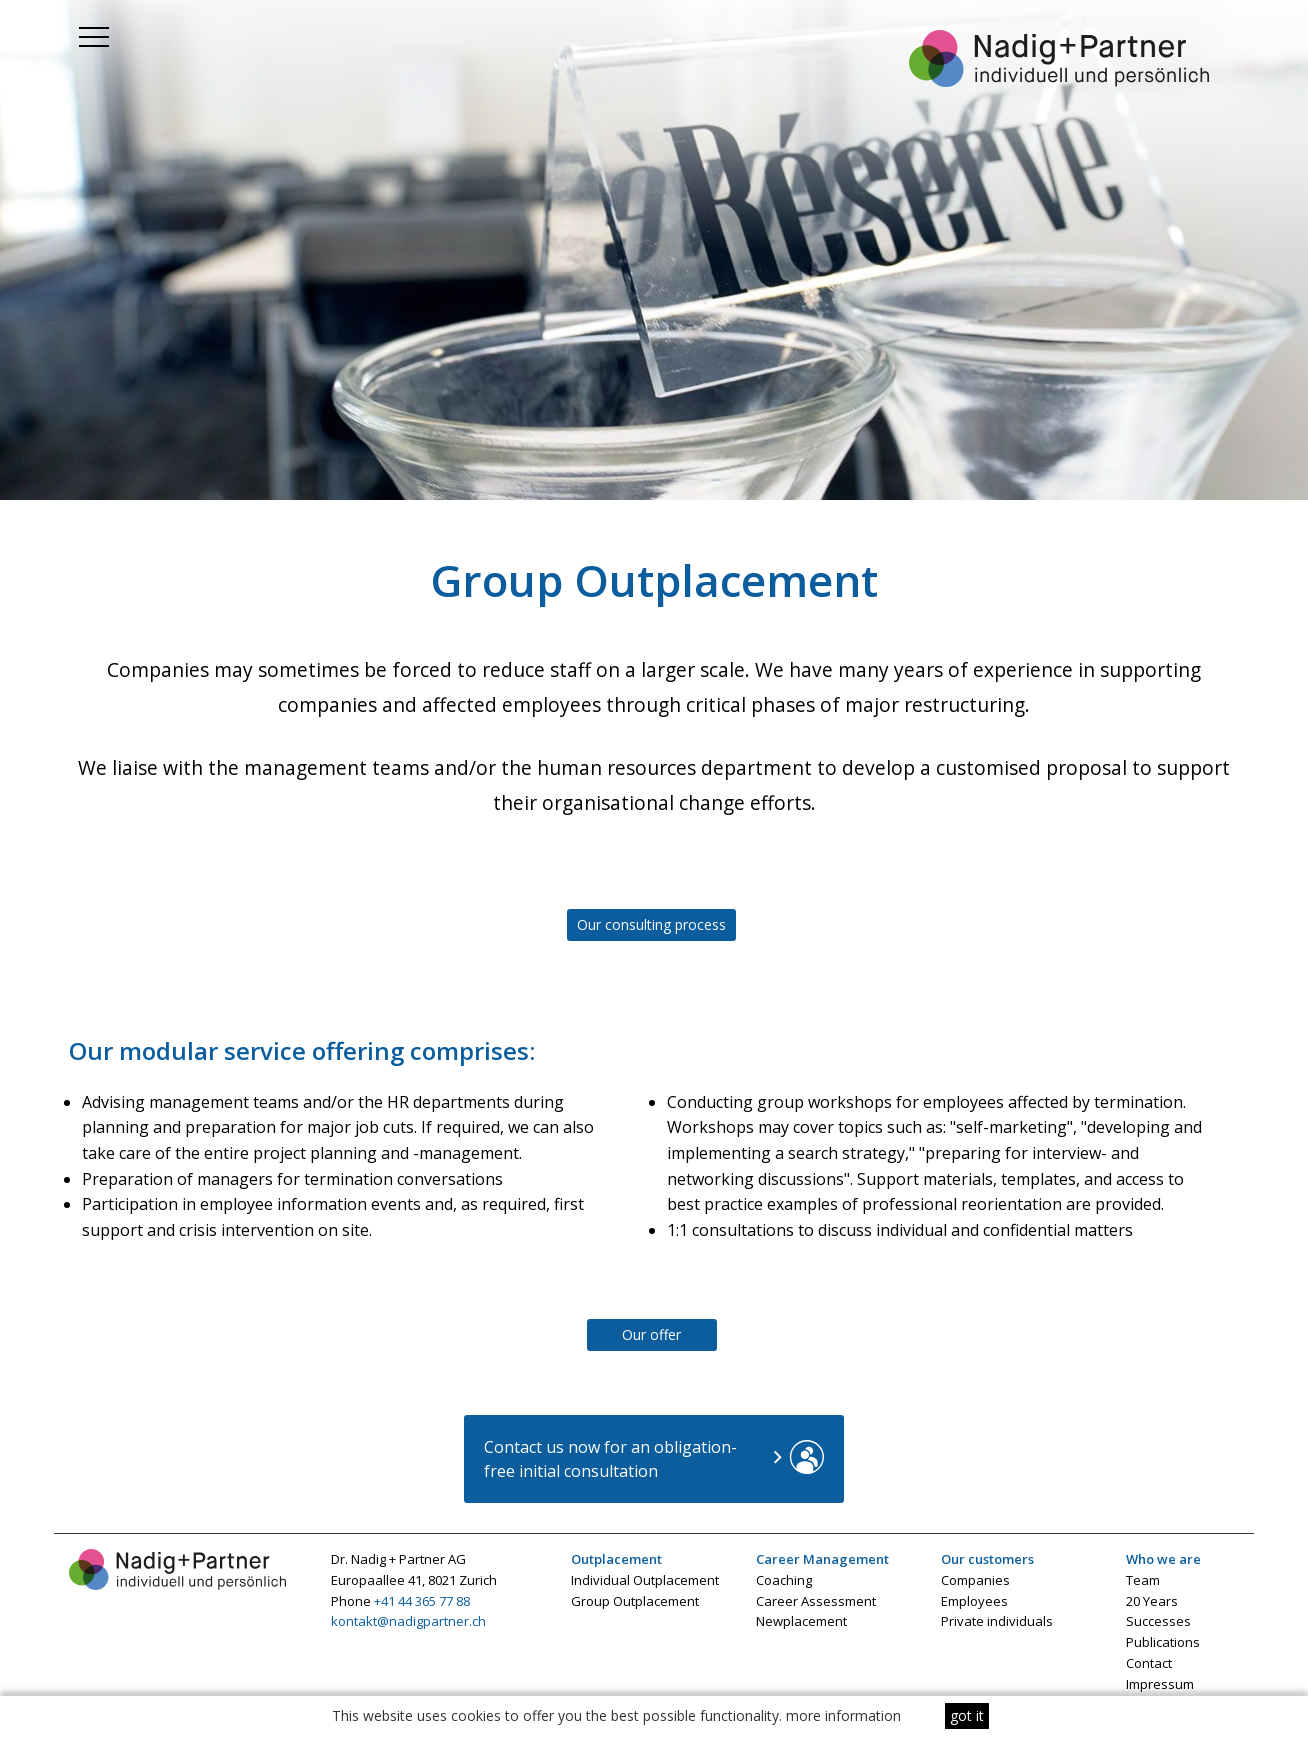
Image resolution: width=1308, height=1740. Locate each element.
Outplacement (616, 1559)
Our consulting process (651, 924)
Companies (975, 1580)
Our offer (651, 1334)
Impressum (1160, 1684)
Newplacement (801, 1621)
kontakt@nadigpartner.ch (408, 1621)
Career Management (822, 1559)
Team (1143, 1580)
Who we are (1163, 1559)
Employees (974, 1601)
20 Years (1152, 1601)
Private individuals (997, 1621)
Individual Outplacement (645, 1580)
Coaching (784, 1580)
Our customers (987, 1559)
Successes (1158, 1621)
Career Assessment (816, 1601)
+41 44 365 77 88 (422, 1601)
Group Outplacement (635, 1601)
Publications (1163, 1642)
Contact (1149, 1663)
